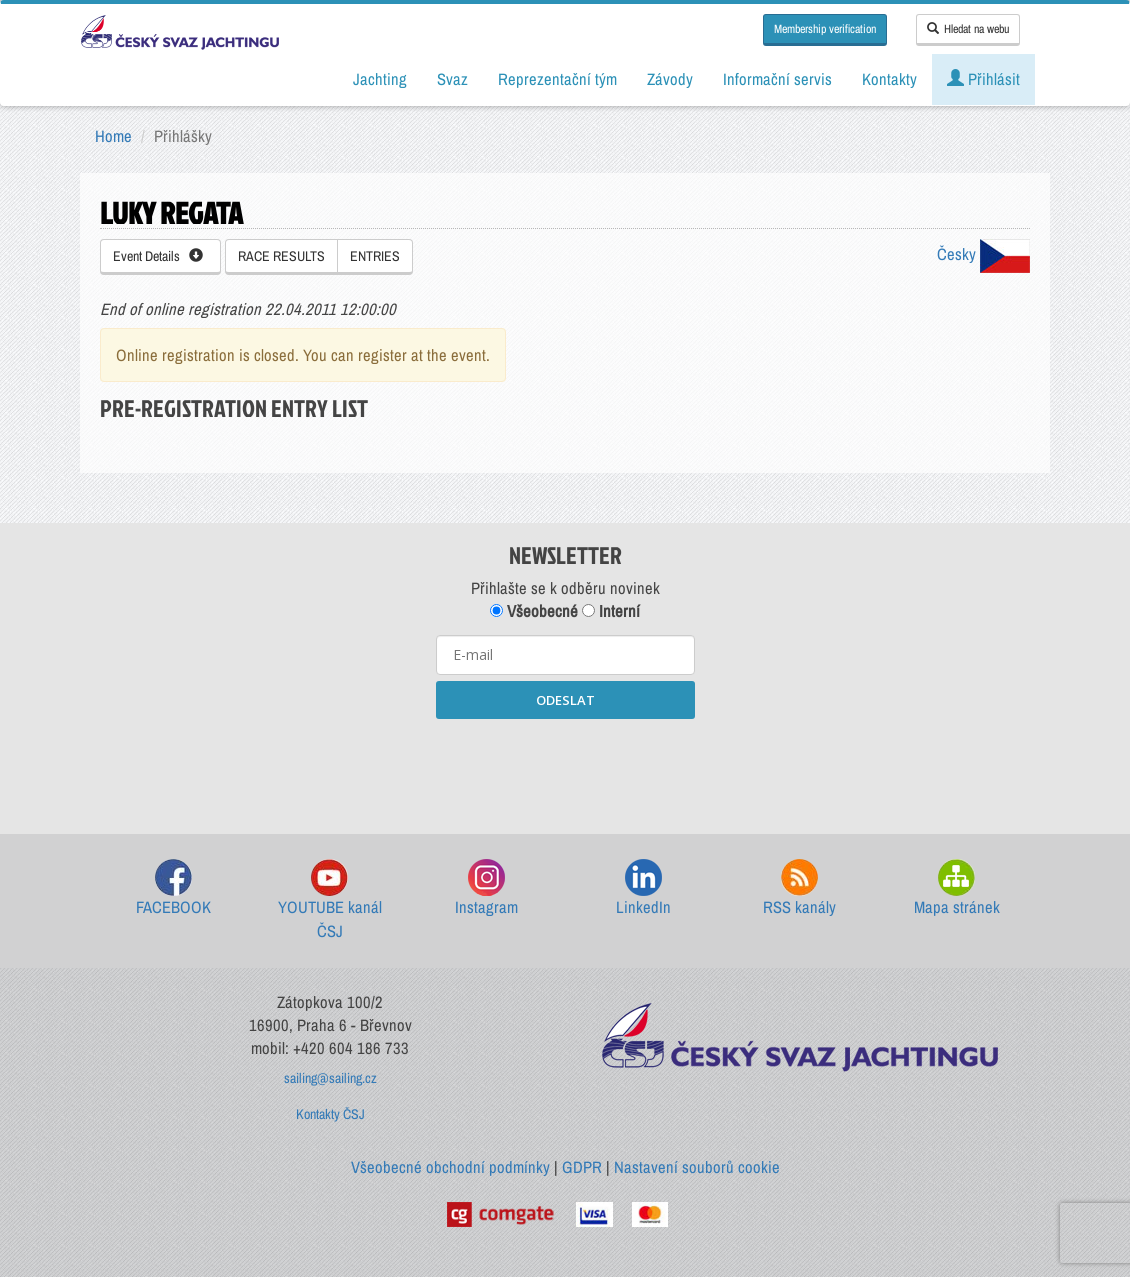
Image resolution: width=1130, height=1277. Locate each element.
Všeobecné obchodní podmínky (450, 1167)
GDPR (582, 1167)
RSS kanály (799, 888)
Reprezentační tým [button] (557, 79)
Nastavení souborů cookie (697, 1167)
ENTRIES (375, 256)
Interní (611, 611)
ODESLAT (565, 700)
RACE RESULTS (281, 256)
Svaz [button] (452, 79)
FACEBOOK (173, 888)
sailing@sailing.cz (330, 1078)
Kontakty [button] (889, 79)
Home (113, 136)
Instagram (486, 888)
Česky (983, 254)
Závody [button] (670, 79)
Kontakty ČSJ (330, 1114)
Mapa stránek (957, 888)
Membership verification (825, 29)
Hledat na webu (968, 29)
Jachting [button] (380, 79)
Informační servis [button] (777, 79)
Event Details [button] (158, 256)
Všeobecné (534, 611)
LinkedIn (643, 888)
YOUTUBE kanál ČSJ (330, 900)
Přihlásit (983, 79)
